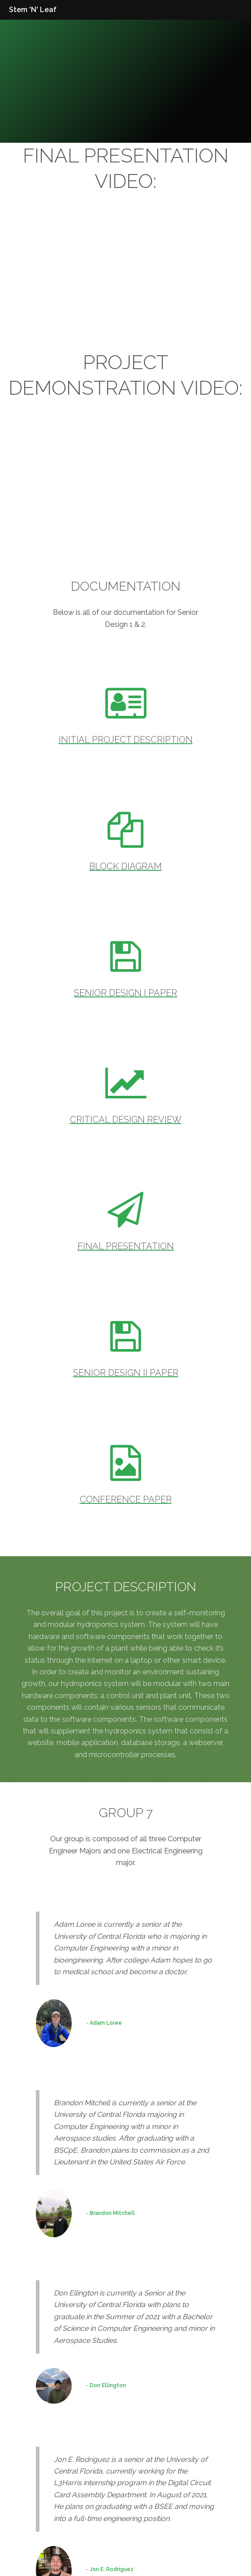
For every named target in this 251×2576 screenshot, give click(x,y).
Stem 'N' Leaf (32, 9)
